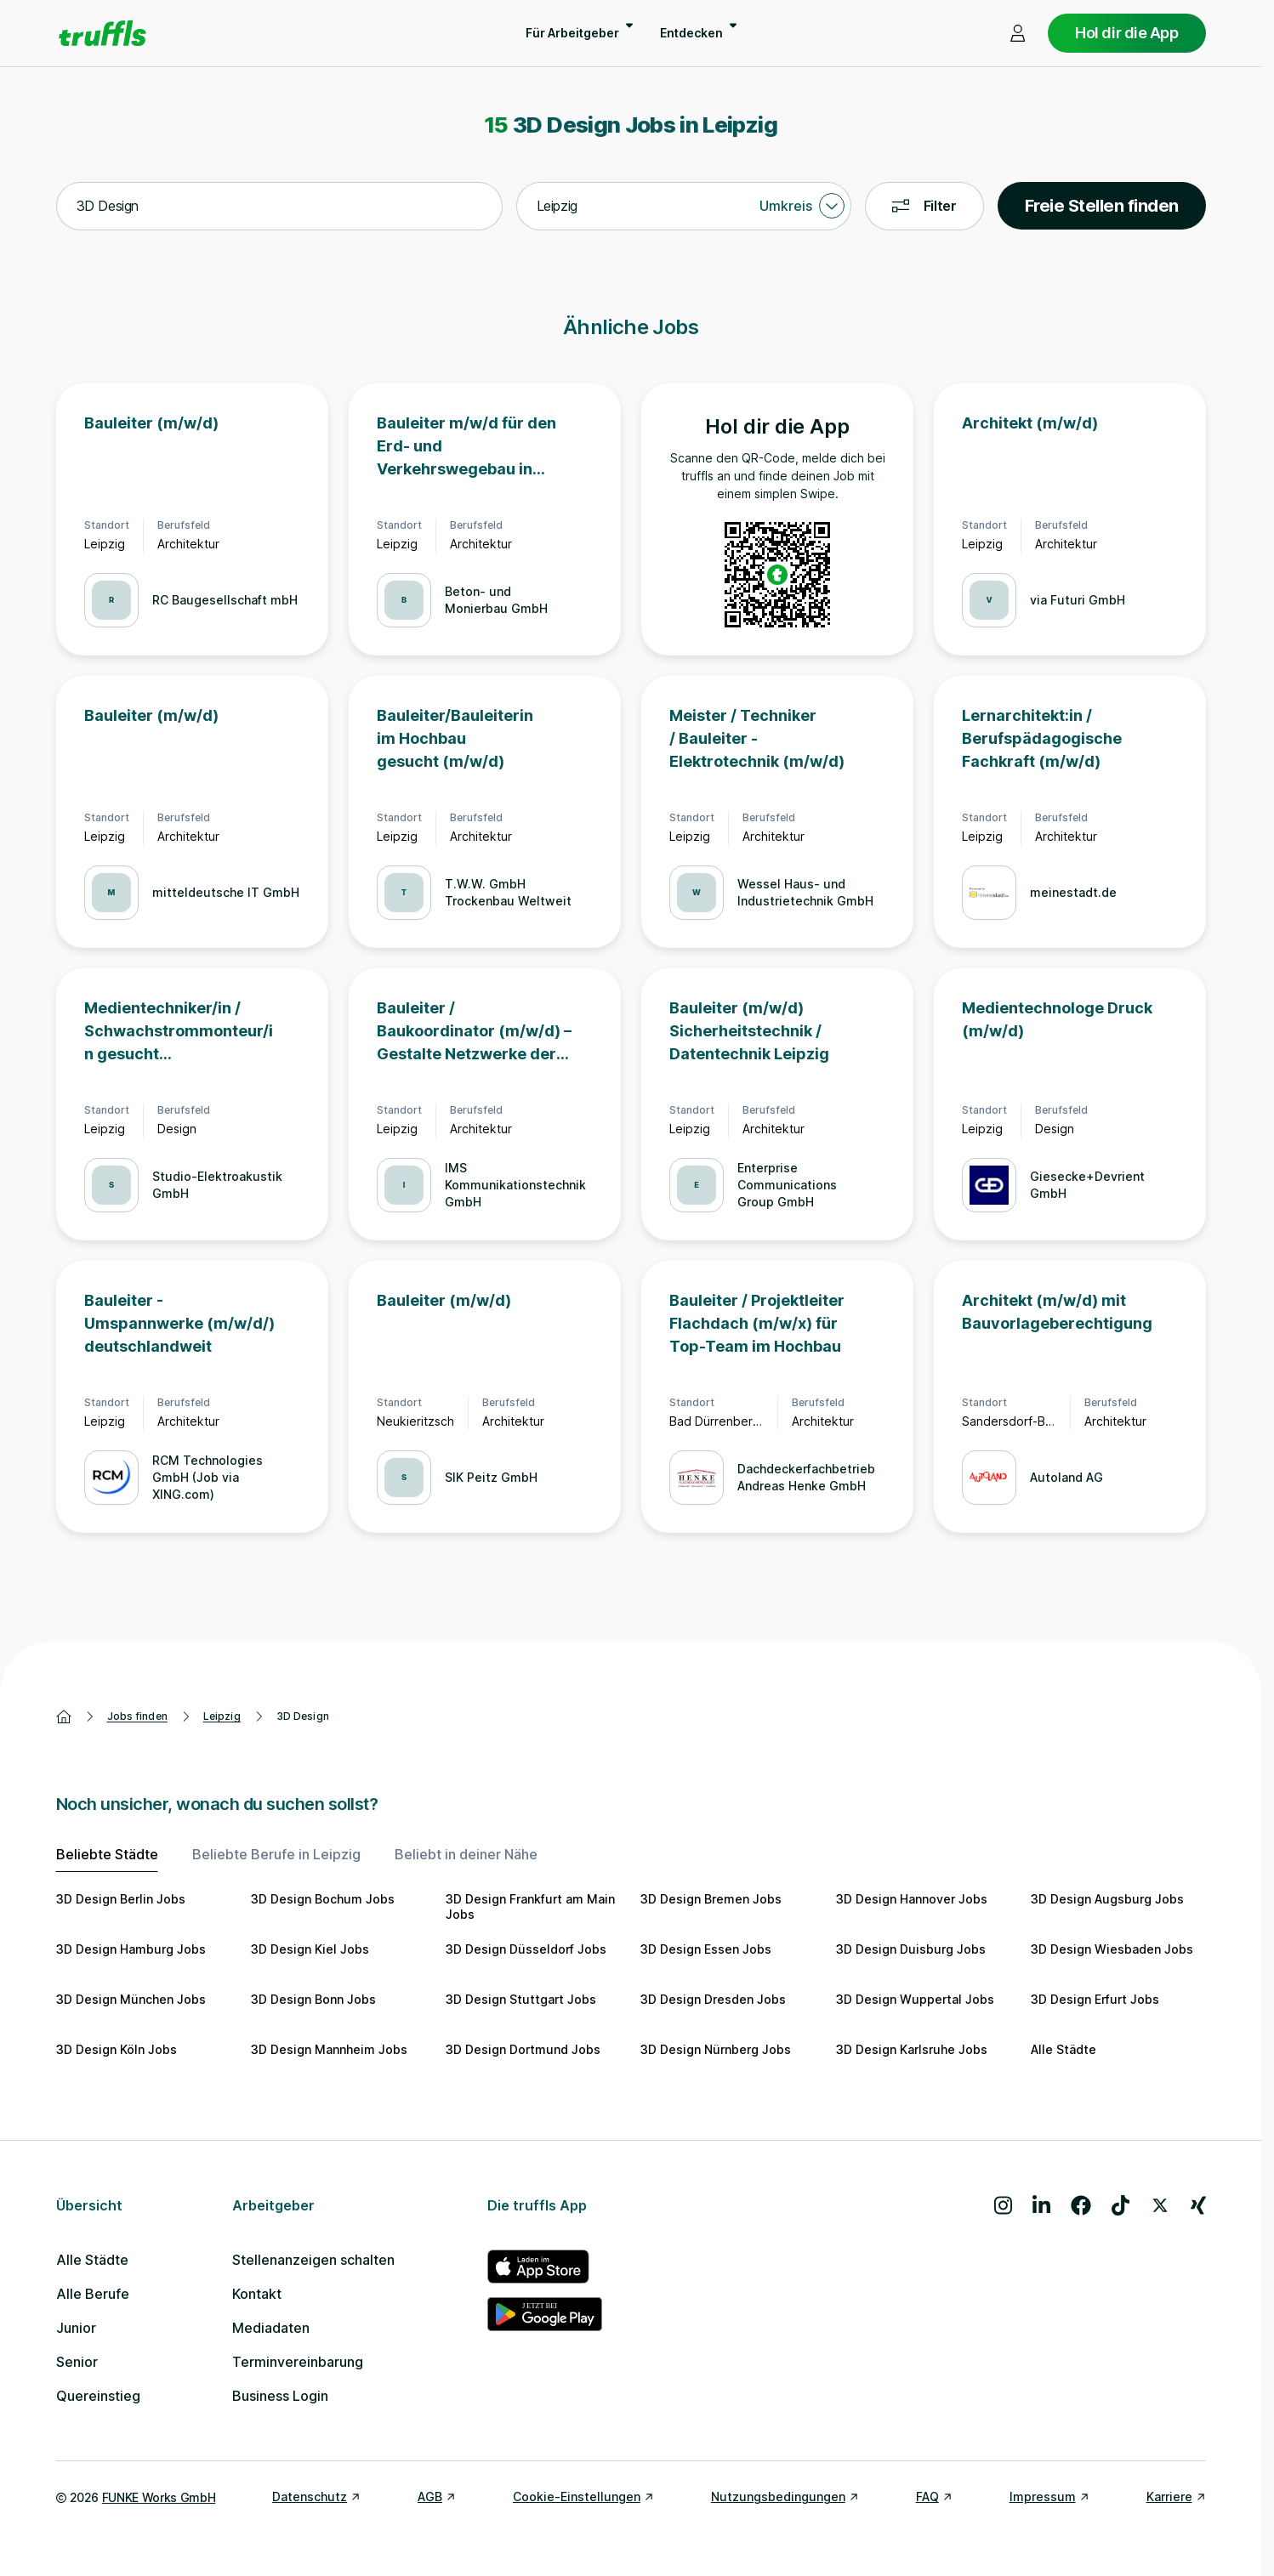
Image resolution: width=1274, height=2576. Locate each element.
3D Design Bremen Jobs (711, 1899)
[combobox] (279, 206)
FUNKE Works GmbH (158, 2497)
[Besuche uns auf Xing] (1198, 2205)
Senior (77, 2361)
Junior (76, 2327)
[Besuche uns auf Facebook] (1081, 2205)
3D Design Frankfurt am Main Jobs (530, 1906)
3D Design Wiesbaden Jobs (1112, 1949)
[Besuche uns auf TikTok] (1120, 2205)
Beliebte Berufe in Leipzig (276, 1854)
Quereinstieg (98, 2395)
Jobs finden (137, 1716)
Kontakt (257, 2293)
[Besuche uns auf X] (1160, 2205)
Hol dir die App (1126, 33)
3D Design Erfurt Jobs (1095, 1999)
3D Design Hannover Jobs (911, 1899)
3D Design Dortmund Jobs (523, 2049)
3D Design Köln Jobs (116, 2049)
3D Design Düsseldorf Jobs (526, 1949)
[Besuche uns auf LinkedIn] (1041, 2205)
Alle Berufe (92, 2293)
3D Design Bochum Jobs (323, 1899)
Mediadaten (271, 2327)
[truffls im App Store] (544, 2267)
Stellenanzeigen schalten (313, 2259)
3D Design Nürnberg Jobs (715, 2049)
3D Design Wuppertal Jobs (915, 1999)
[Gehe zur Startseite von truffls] (102, 33)
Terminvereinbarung (297, 2361)
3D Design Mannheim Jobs (329, 2049)
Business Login (280, 2395)
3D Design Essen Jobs (705, 1949)
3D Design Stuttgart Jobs (521, 1999)
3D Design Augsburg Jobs (1107, 1899)
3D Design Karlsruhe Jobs (911, 2049)
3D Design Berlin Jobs (120, 1899)
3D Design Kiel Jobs (310, 1949)
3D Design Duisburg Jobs (911, 1949)
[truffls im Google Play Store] (544, 2314)
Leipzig (222, 1716)
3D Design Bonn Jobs (313, 1999)
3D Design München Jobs (131, 1999)
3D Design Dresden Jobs (713, 1999)
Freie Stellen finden (1102, 206)
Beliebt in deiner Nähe (466, 1854)
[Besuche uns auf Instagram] (1003, 2205)
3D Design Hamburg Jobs (131, 1949)
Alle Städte (1063, 2049)
